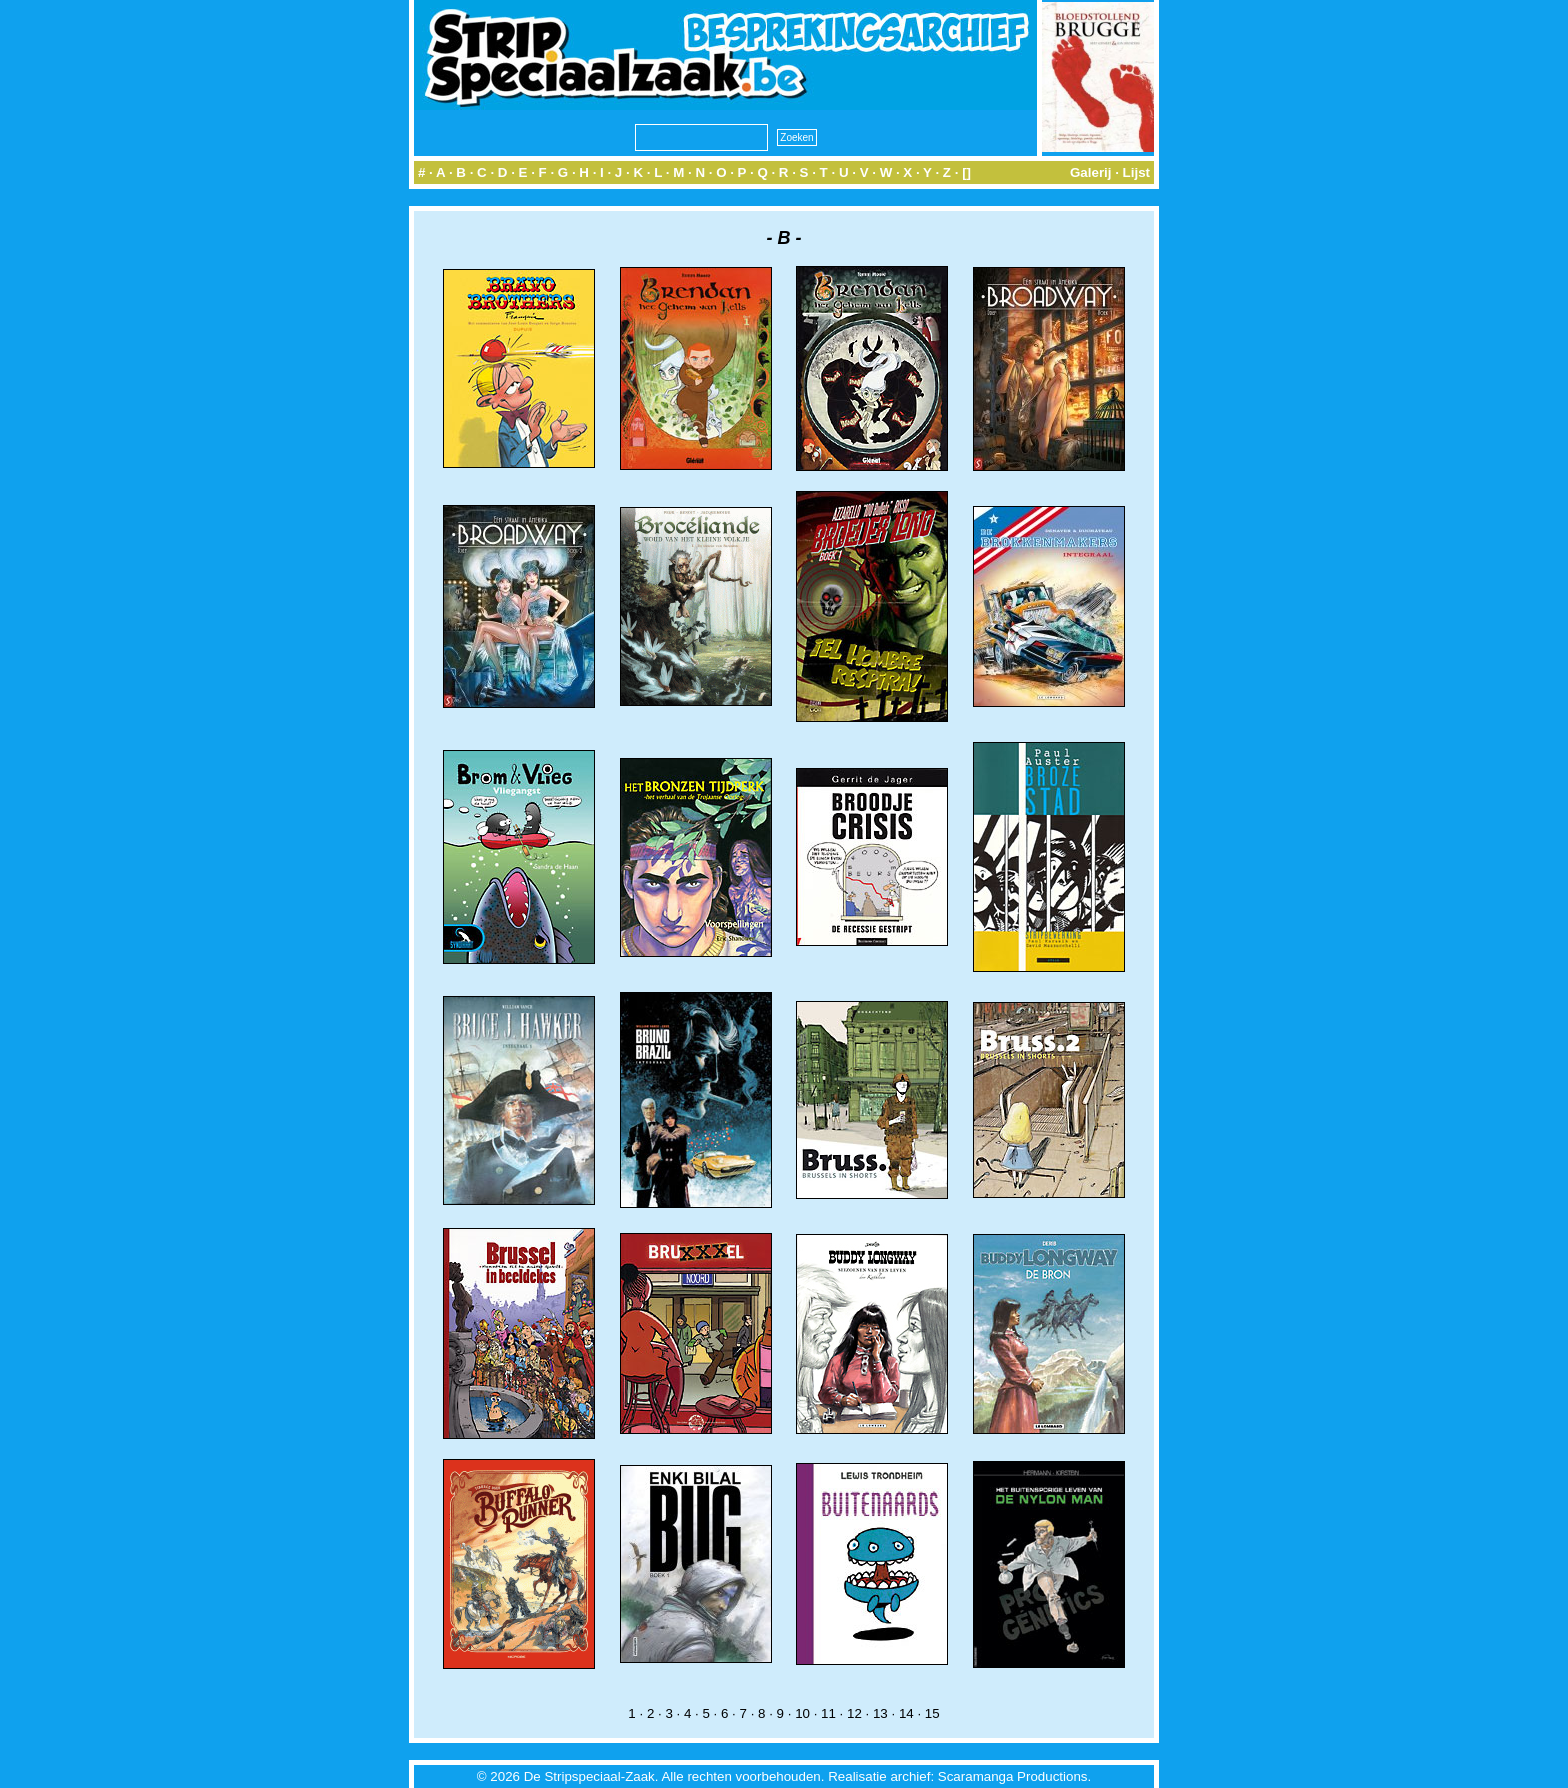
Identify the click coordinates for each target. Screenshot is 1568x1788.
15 (932, 1713)
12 (854, 1713)
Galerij (1091, 172)
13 (880, 1713)
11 (828, 1713)
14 (906, 1713)
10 (802, 1713)
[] (966, 172)
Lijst (1136, 172)
